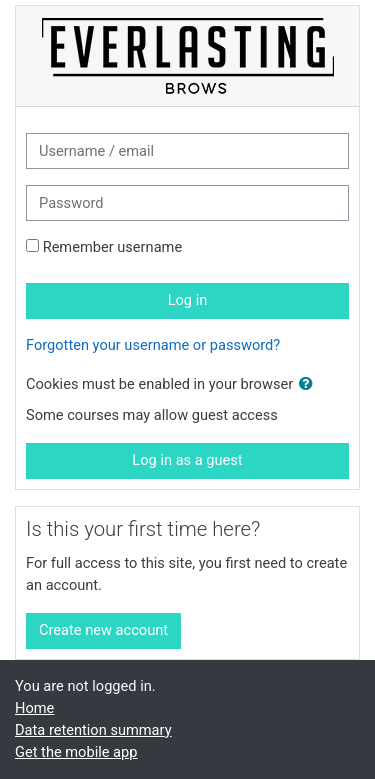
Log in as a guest (187, 460)
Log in (188, 300)
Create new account (103, 630)
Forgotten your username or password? (153, 345)
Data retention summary (93, 730)
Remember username (113, 247)
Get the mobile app (76, 752)
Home (34, 708)
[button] (310, 385)
